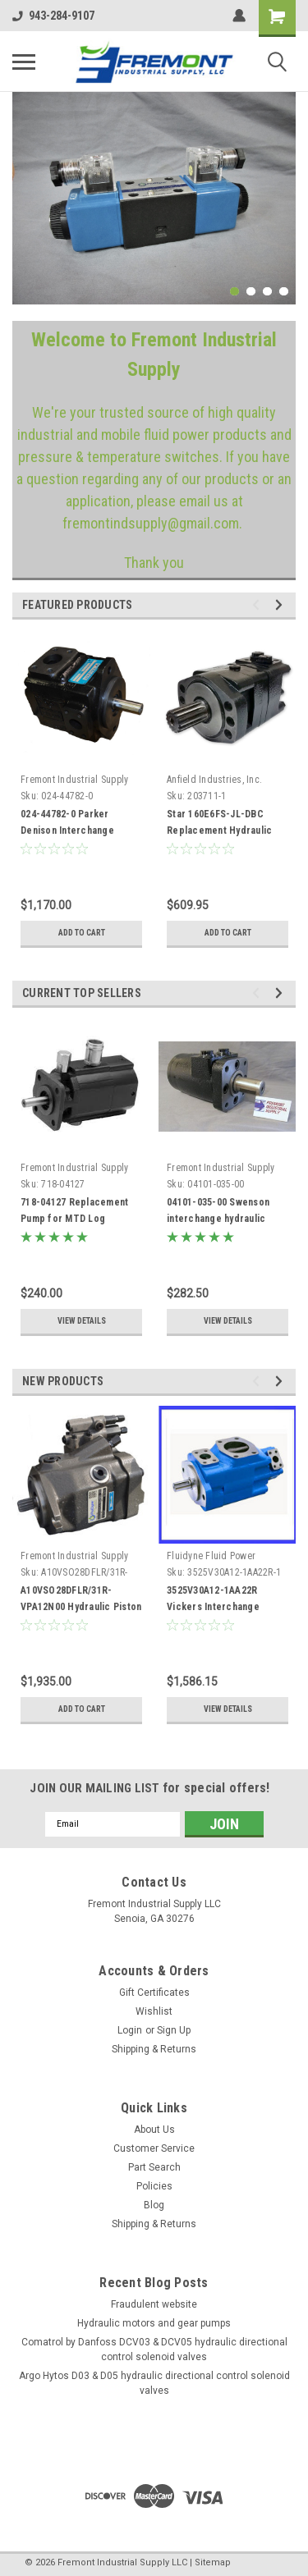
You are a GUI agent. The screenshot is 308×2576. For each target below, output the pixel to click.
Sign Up (174, 2030)
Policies (154, 2186)
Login (129, 2030)
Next (281, 604)
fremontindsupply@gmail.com (150, 523)
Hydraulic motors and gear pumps (154, 2323)
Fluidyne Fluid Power (211, 1556)
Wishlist (154, 2011)
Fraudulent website (154, 2304)
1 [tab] (234, 291)
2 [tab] (250, 291)
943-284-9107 (53, 15)
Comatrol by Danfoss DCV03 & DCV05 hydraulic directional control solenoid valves (154, 2349)
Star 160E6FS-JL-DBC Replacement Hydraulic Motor (219, 830)
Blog (154, 2205)
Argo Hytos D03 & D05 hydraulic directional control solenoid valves (154, 2383)
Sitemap (213, 2562)
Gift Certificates (154, 1992)
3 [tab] (267, 291)
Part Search (154, 2167)
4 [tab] (283, 291)
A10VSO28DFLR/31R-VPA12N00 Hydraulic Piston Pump (81, 1607)
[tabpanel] (154, 198)
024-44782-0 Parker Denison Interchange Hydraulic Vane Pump (68, 830)
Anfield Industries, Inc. (214, 779)
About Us (154, 2129)
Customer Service (154, 2148)
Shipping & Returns (154, 2049)
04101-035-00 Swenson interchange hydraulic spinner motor (218, 1218)
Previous (258, 604)
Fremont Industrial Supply (74, 779)
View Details (81, 1320)
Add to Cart (81, 932)
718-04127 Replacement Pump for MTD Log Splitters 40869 (74, 1218)
